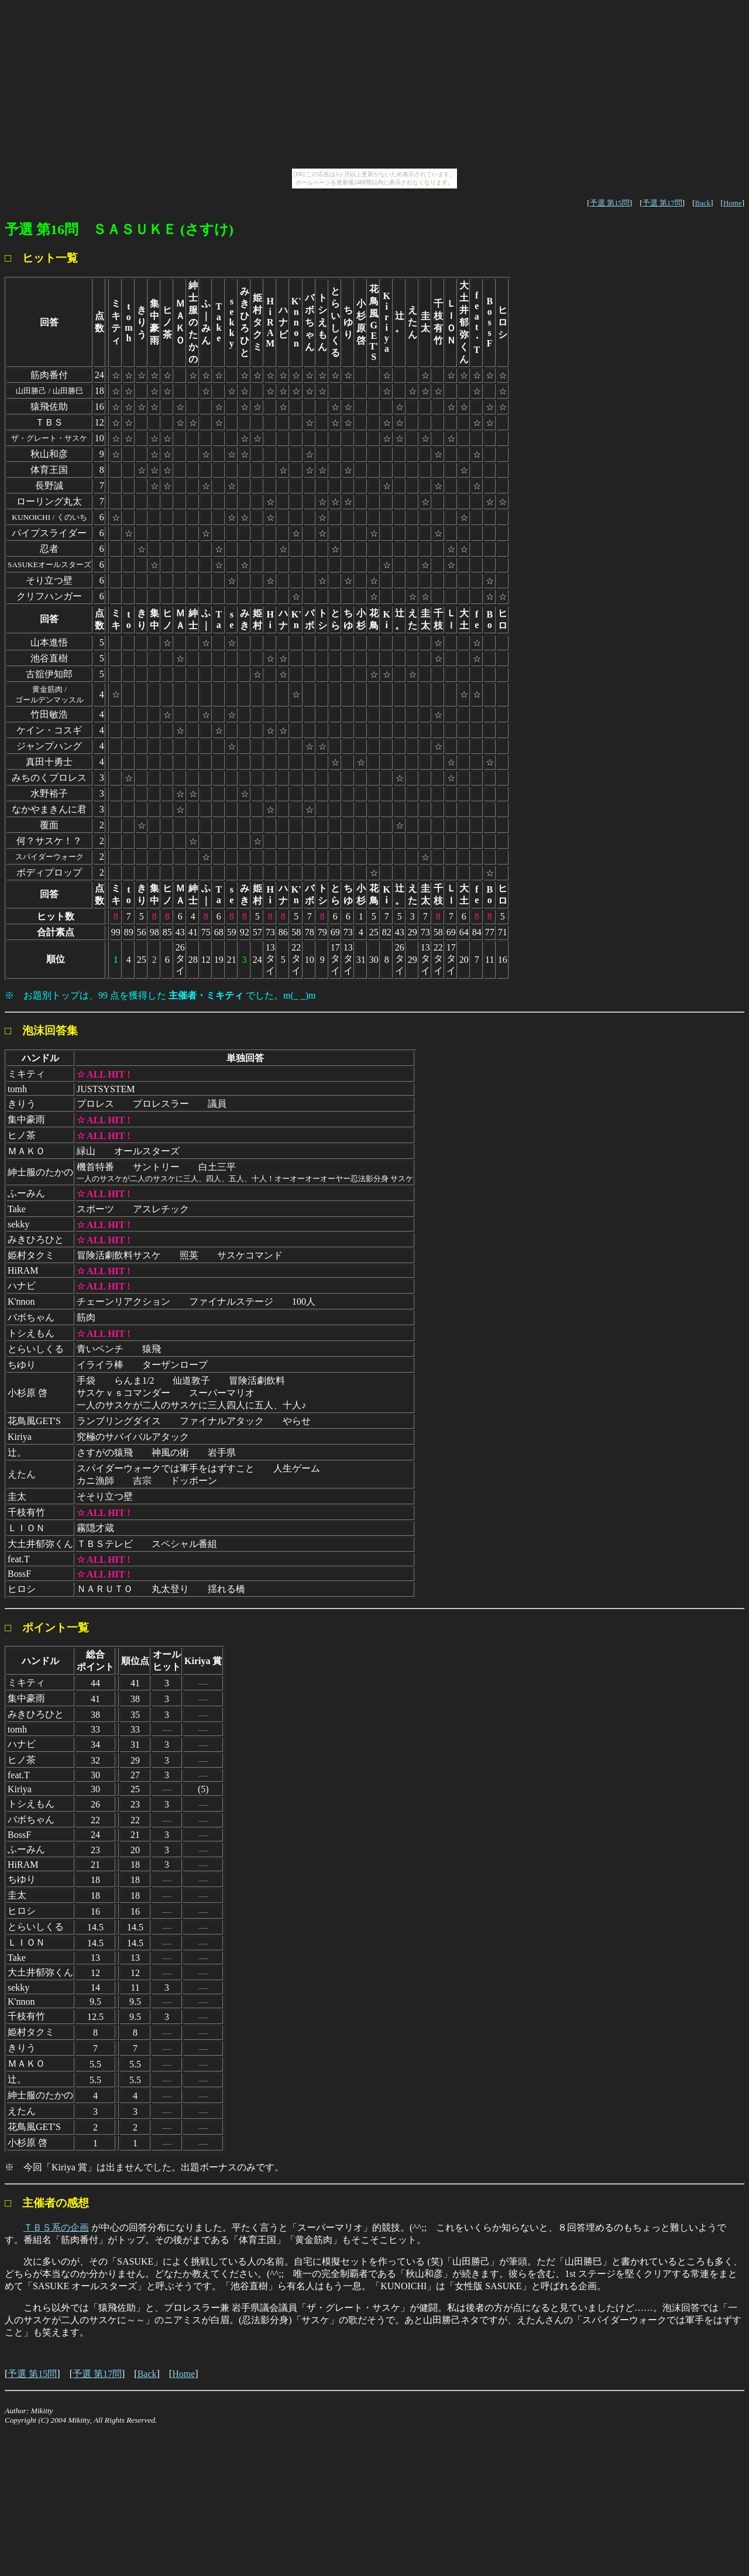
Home (732, 202)
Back (702, 202)
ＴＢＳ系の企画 (56, 2227)
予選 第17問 (662, 202)
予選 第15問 (610, 202)
